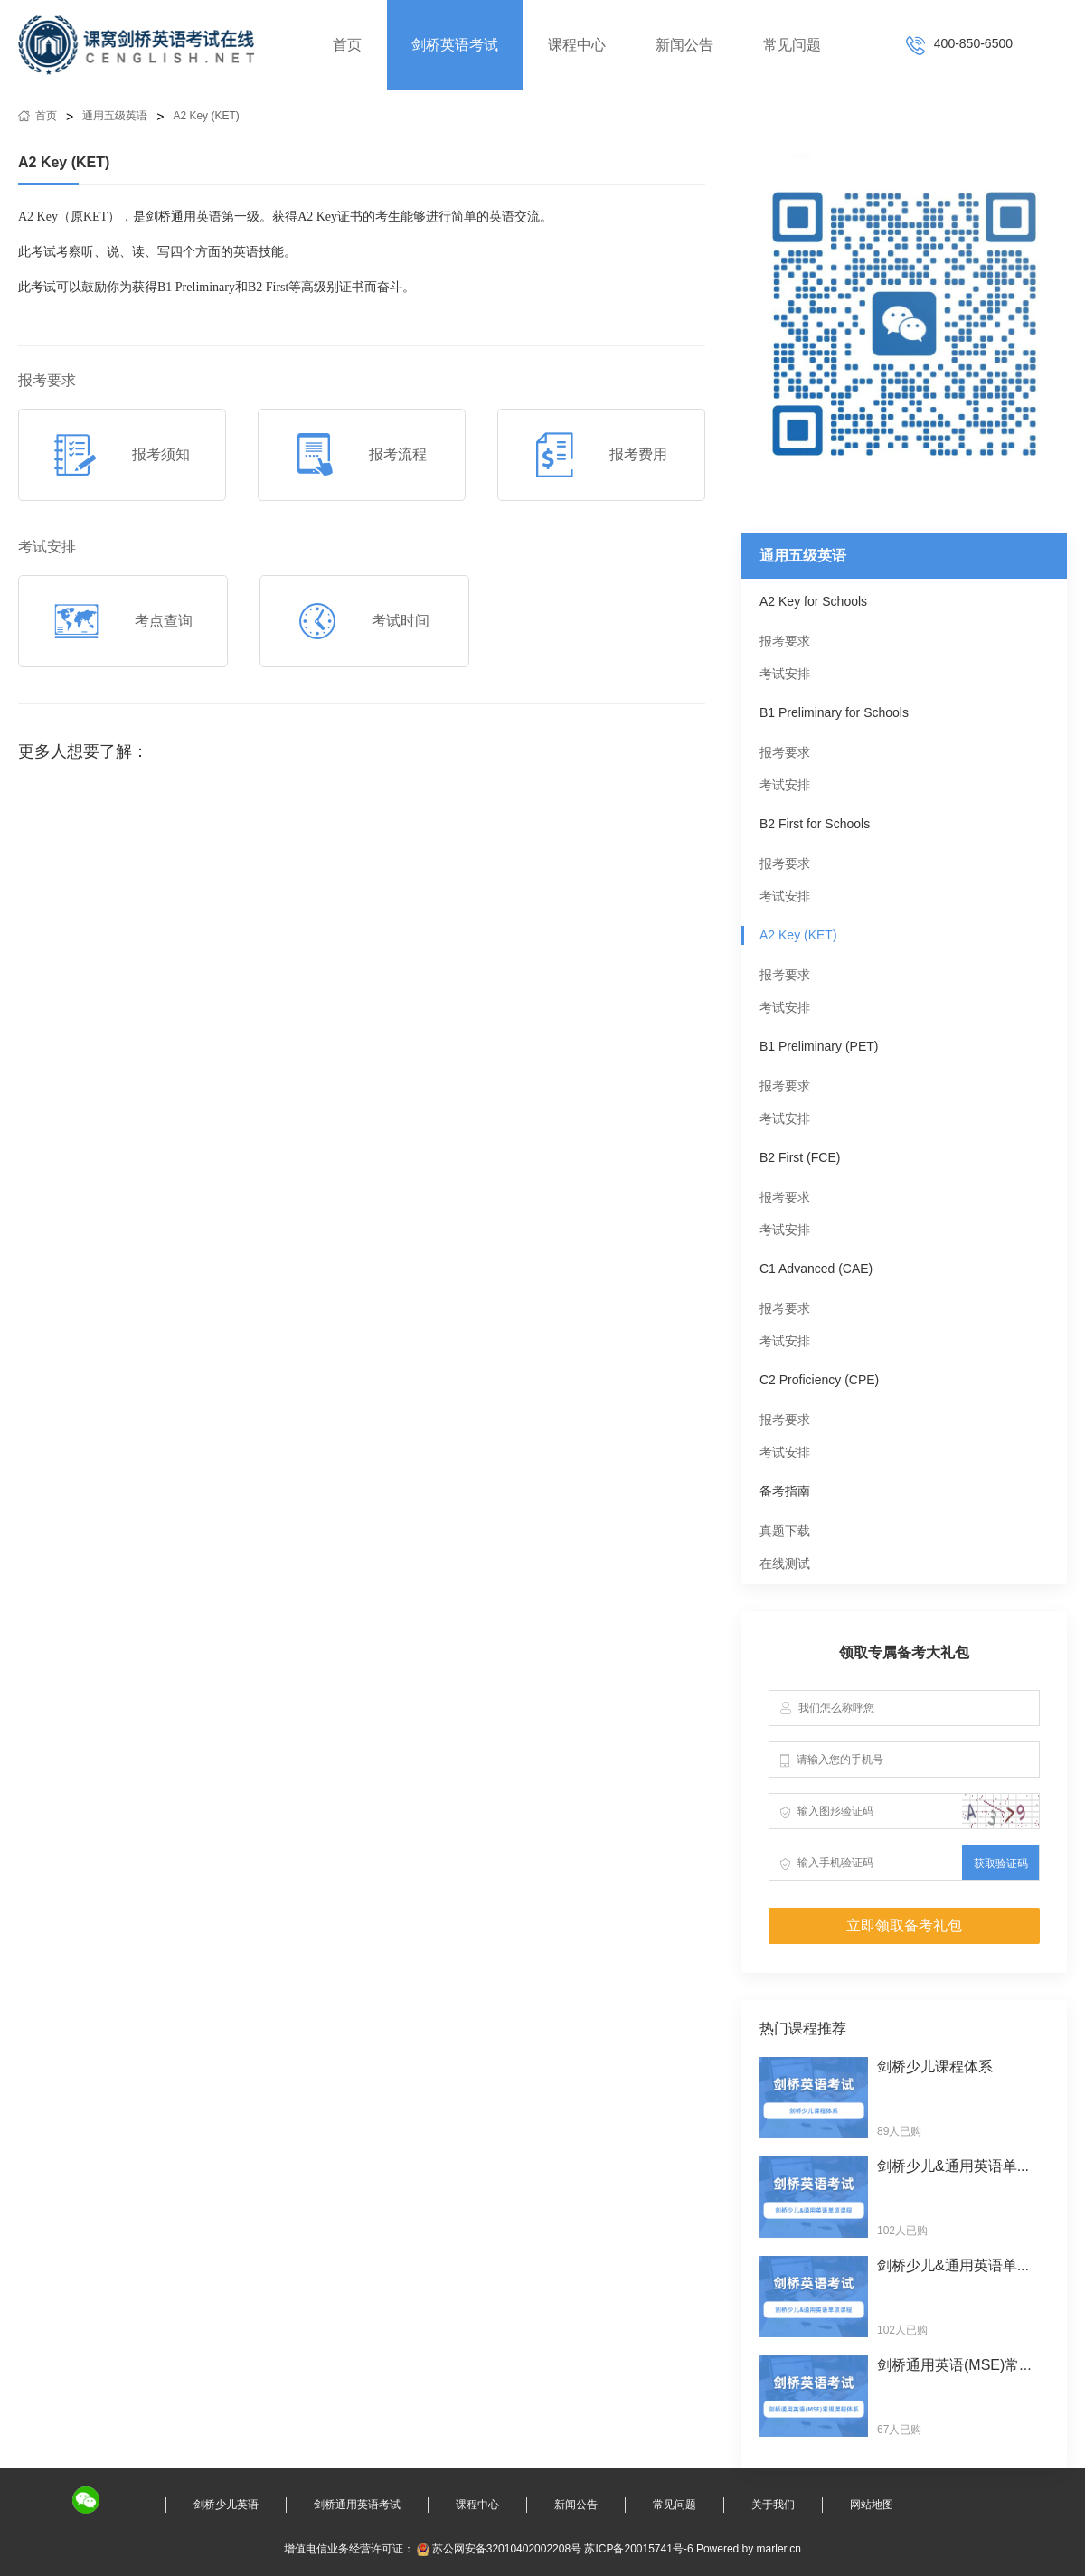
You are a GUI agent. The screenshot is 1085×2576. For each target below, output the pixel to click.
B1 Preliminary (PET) (819, 1046)
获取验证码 (1001, 1863)
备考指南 (785, 1491)
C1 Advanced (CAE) (816, 1268)
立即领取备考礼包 (904, 1925)
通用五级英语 (114, 115)
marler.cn (779, 2549)
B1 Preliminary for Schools (834, 712)
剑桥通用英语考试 (357, 2504)
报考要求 (785, 641)
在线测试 (785, 1563)
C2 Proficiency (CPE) (819, 1380)
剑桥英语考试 (454, 44)
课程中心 (577, 44)
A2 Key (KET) (206, 115)
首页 (347, 44)
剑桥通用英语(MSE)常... (954, 2365)
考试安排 (785, 673)
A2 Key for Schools (813, 601)
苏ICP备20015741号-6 (638, 2549)
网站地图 (871, 2504)
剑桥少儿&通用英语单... (953, 2166)
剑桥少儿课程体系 (935, 2066)
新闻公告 (684, 44)
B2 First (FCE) (800, 1157)
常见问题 (792, 44)
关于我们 (773, 2504)
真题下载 (785, 1531)
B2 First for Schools (815, 823)
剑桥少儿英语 (226, 2504)
